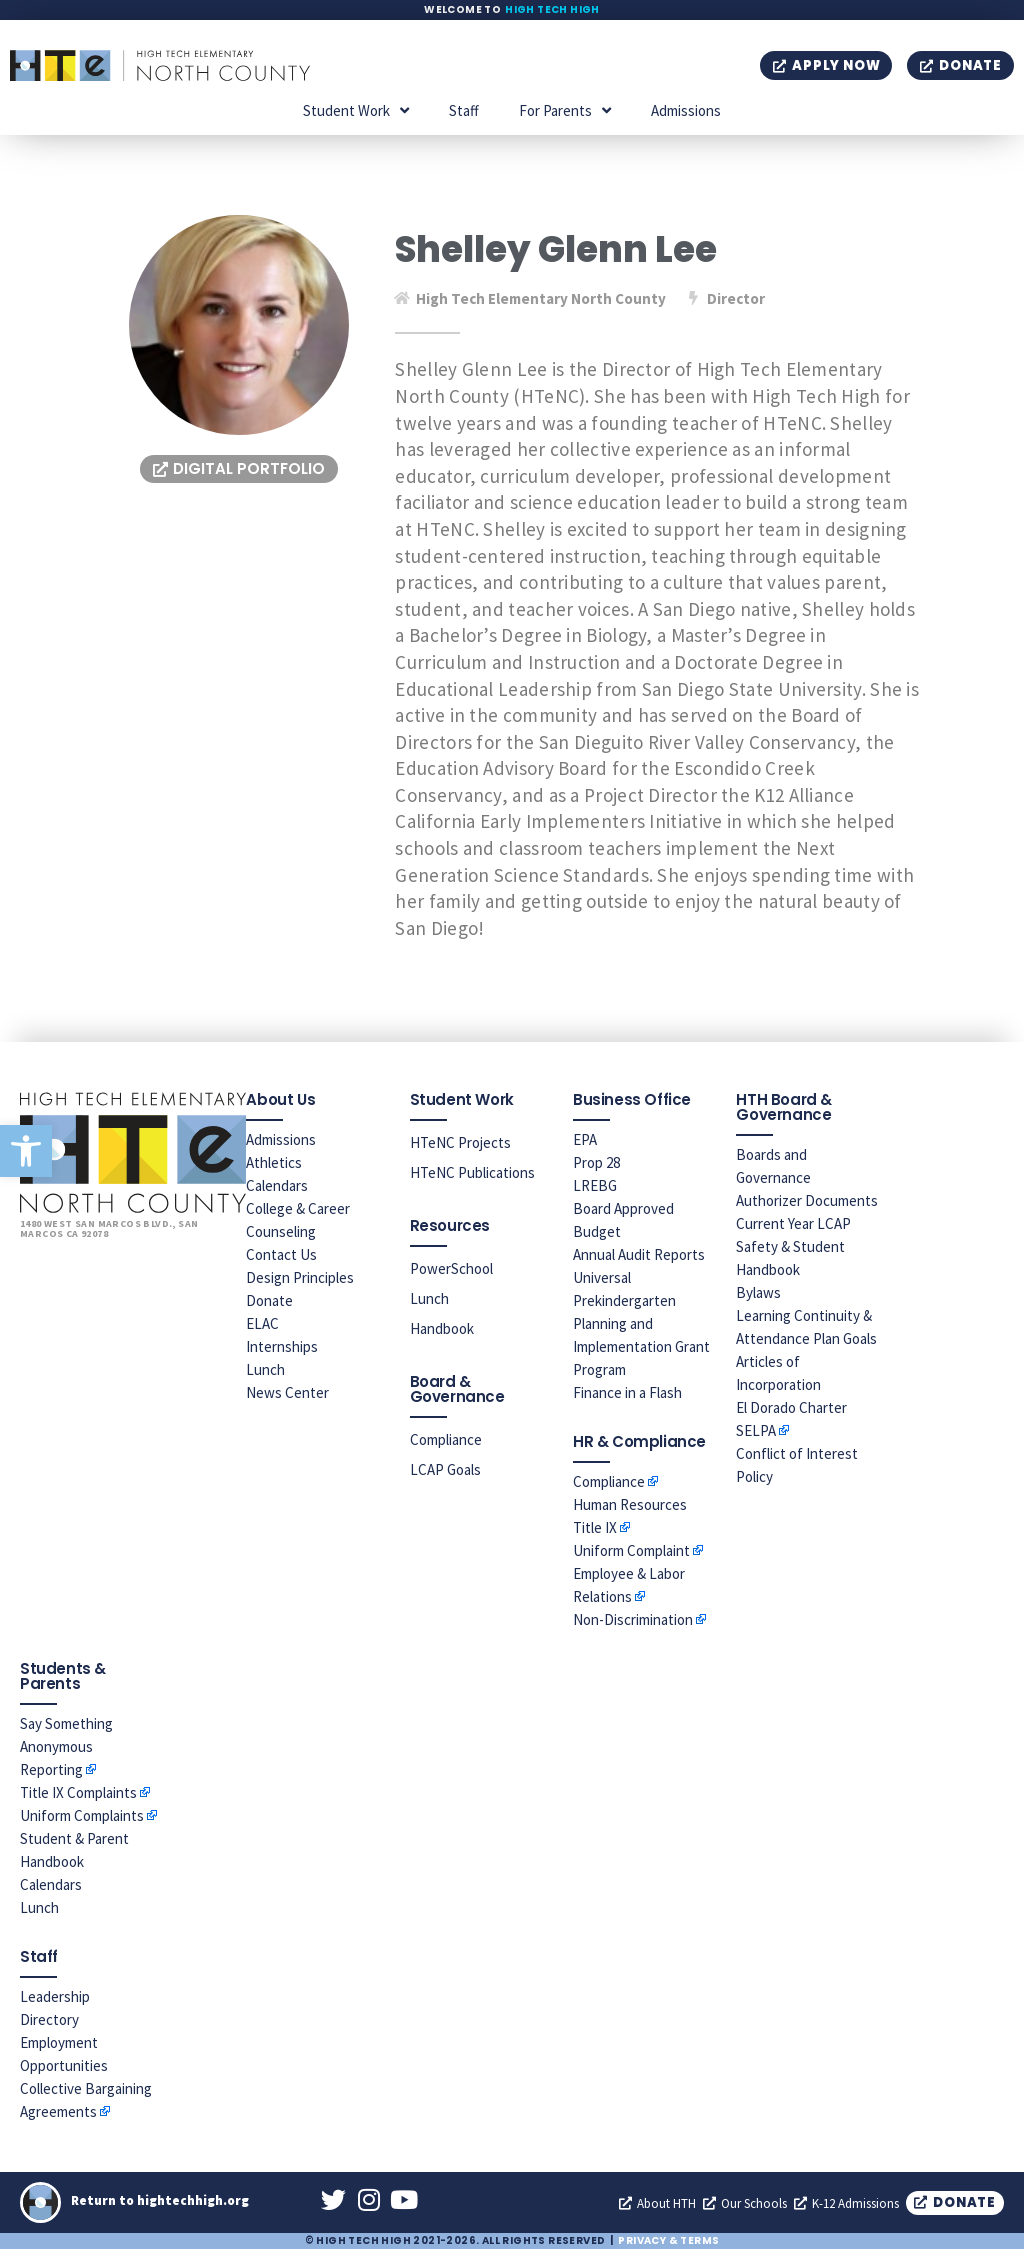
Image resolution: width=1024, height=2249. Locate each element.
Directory (49, 2019)
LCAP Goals (445, 1469)
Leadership (55, 1996)
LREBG (595, 1185)
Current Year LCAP (793, 1223)
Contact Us (281, 1254)
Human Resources (630, 1504)
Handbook (442, 1328)
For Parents (565, 110)
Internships (282, 1346)
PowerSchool (451, 1268)
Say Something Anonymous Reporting (66, 1746)
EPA (585, 1139)
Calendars (277, 1185)
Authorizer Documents (807, 1200)
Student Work (356, 110)
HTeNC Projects (460, 1142)
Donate (269, 1300)
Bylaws (758, 1292)
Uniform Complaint (631, 1550)
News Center (287, 1392)
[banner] (658, 648)
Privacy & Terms (668, 2240)
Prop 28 (596, 1162)
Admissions (686, 110)
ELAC (262, 1323)
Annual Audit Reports (639, 1254)
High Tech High (552, 9)
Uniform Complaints (82, 1815)
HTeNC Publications (472, 1172)
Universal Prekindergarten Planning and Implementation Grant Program (641, 1323)
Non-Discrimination (633, 1619)
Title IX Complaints (78, 1792)
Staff (464, 110)
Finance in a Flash (627, 1392)
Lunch (265, 1369)
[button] (26, 1151)
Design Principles (300, 1277)
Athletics (274, 1162)
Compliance (446, 1439)
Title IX (595, 1527)
